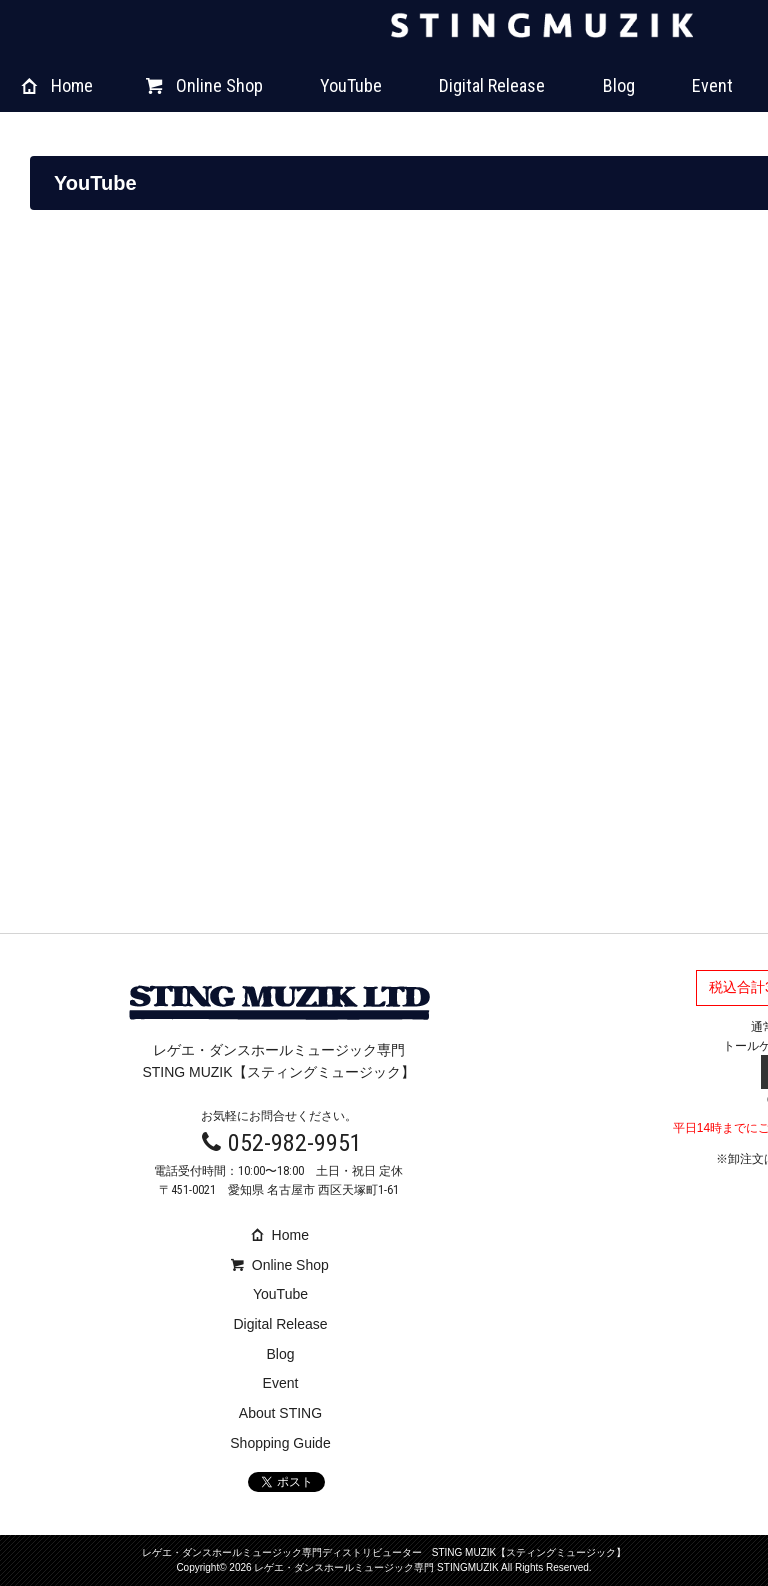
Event (712, 85)
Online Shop (204, 85)
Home (57, 85)
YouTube (351, 85)
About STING (280, 1413)
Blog (619, 85)
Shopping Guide (280, 1443)
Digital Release (492, 85)
